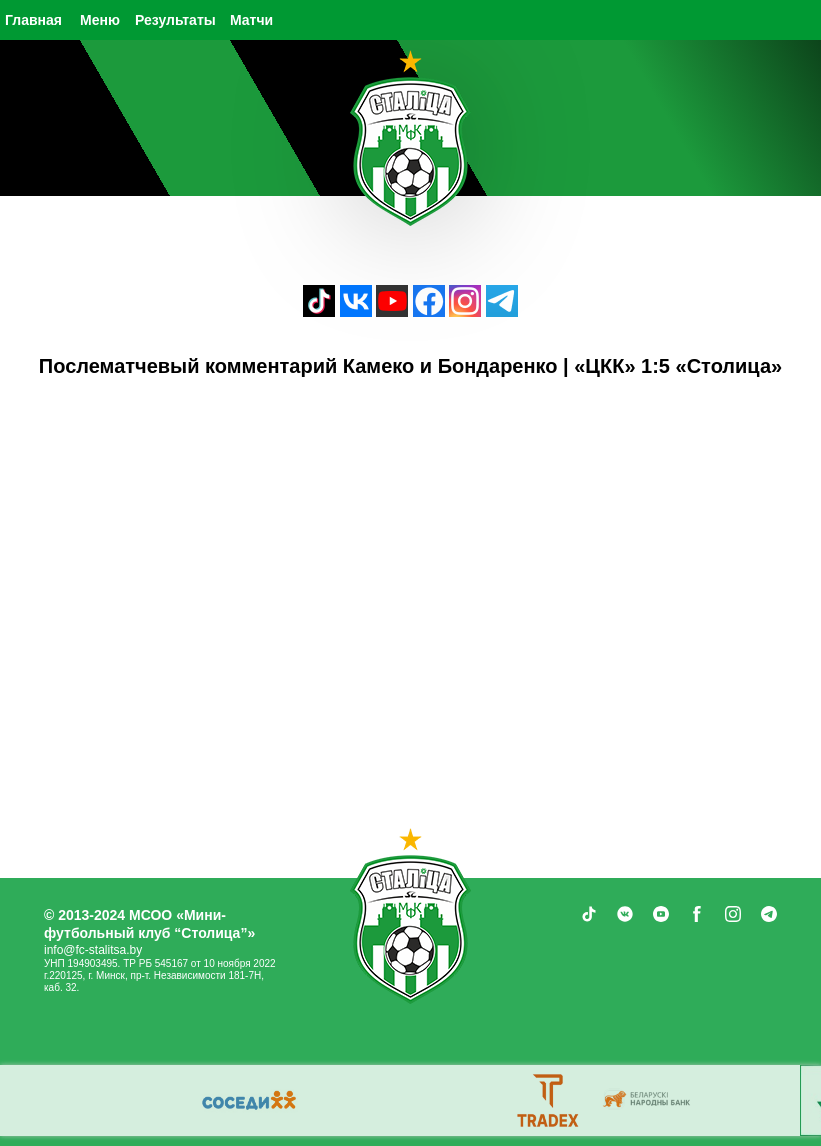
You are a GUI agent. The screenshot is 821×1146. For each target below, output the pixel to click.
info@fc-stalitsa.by (93, 950)
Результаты (175, 20)
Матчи (251, 20)
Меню (100, 20)
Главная (33, 20)
